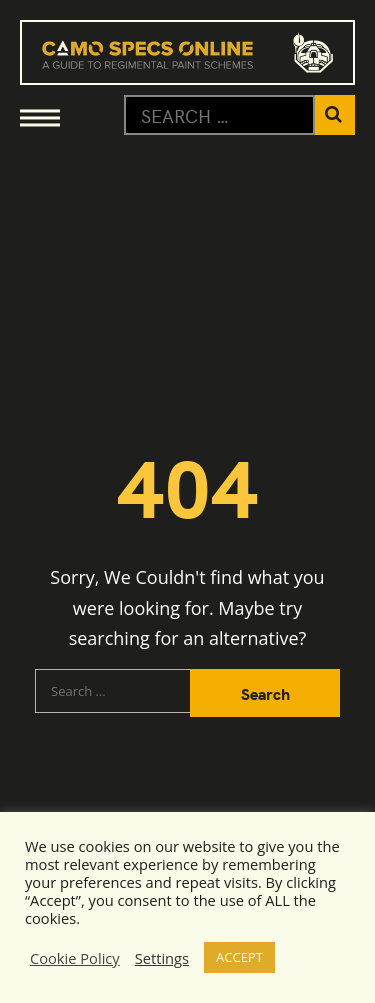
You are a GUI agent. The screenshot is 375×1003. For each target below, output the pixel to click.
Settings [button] (162, 958)
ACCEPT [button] (239, 957)
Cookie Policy (75, 958)
